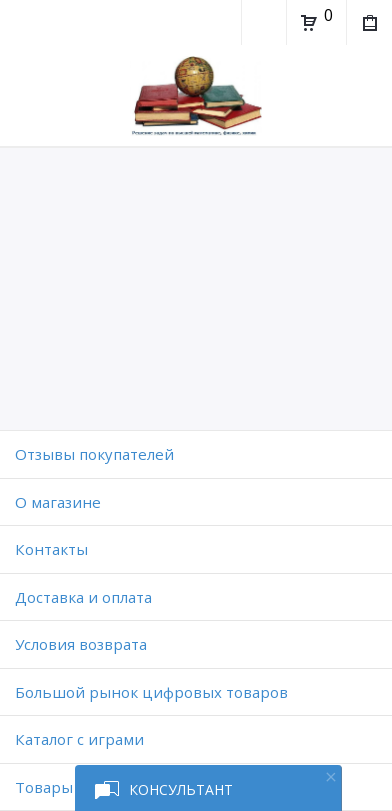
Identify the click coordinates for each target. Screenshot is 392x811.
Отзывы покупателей (94, 454)
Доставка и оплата (83, 597)
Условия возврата (81, 644)
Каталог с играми (79, 739)
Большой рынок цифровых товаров (151, 692)
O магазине (58, 502)
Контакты (51, 549)
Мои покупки (368, 25)
